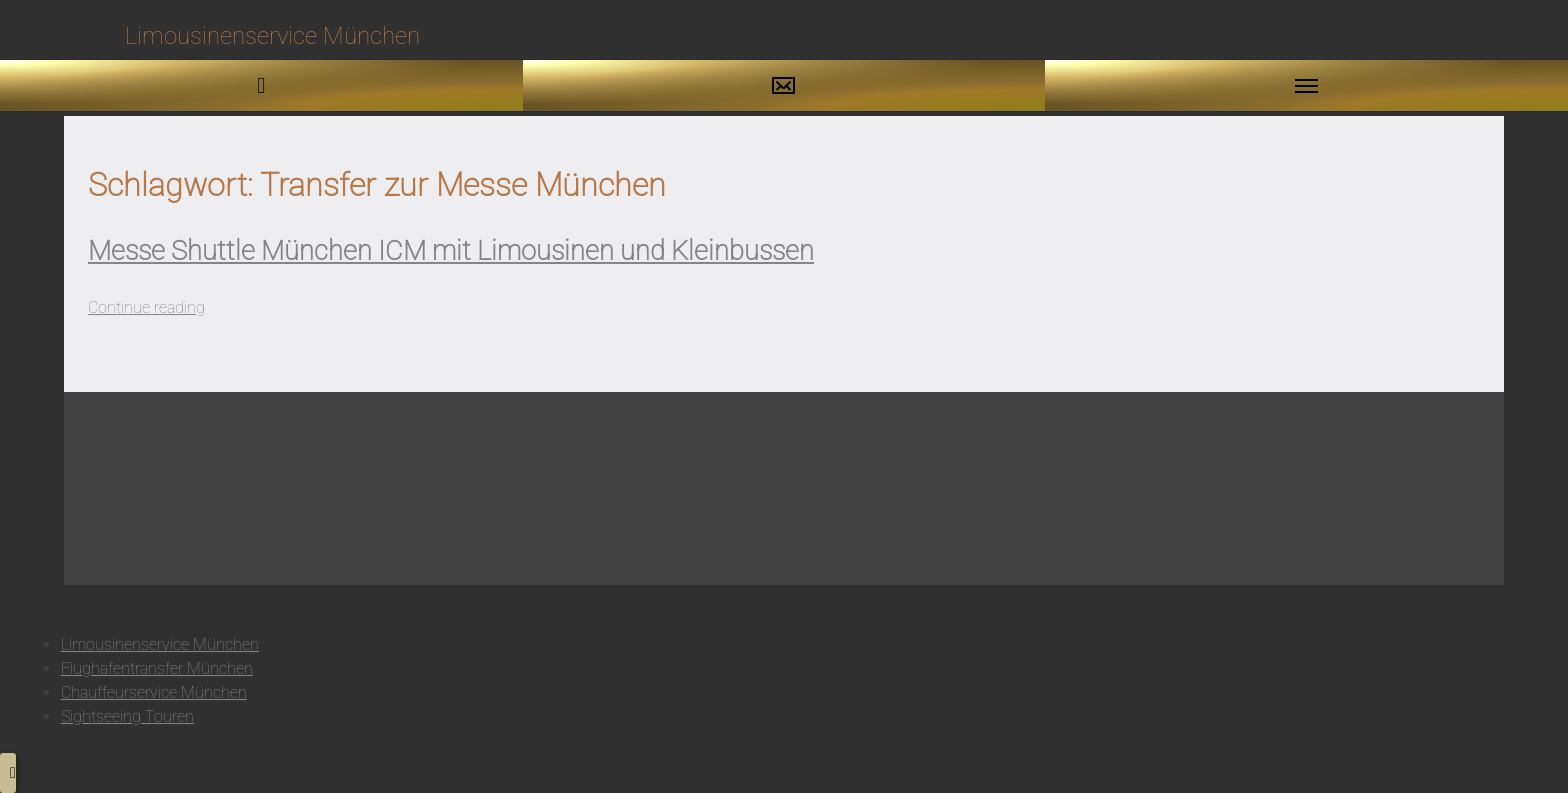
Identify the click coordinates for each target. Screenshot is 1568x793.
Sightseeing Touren (127, 716)
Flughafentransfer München (157, 668)
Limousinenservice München (160, 644)
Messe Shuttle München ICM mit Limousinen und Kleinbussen (451, 251)
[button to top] (8, 773)
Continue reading (146, 307)
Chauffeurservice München (154, 692)
